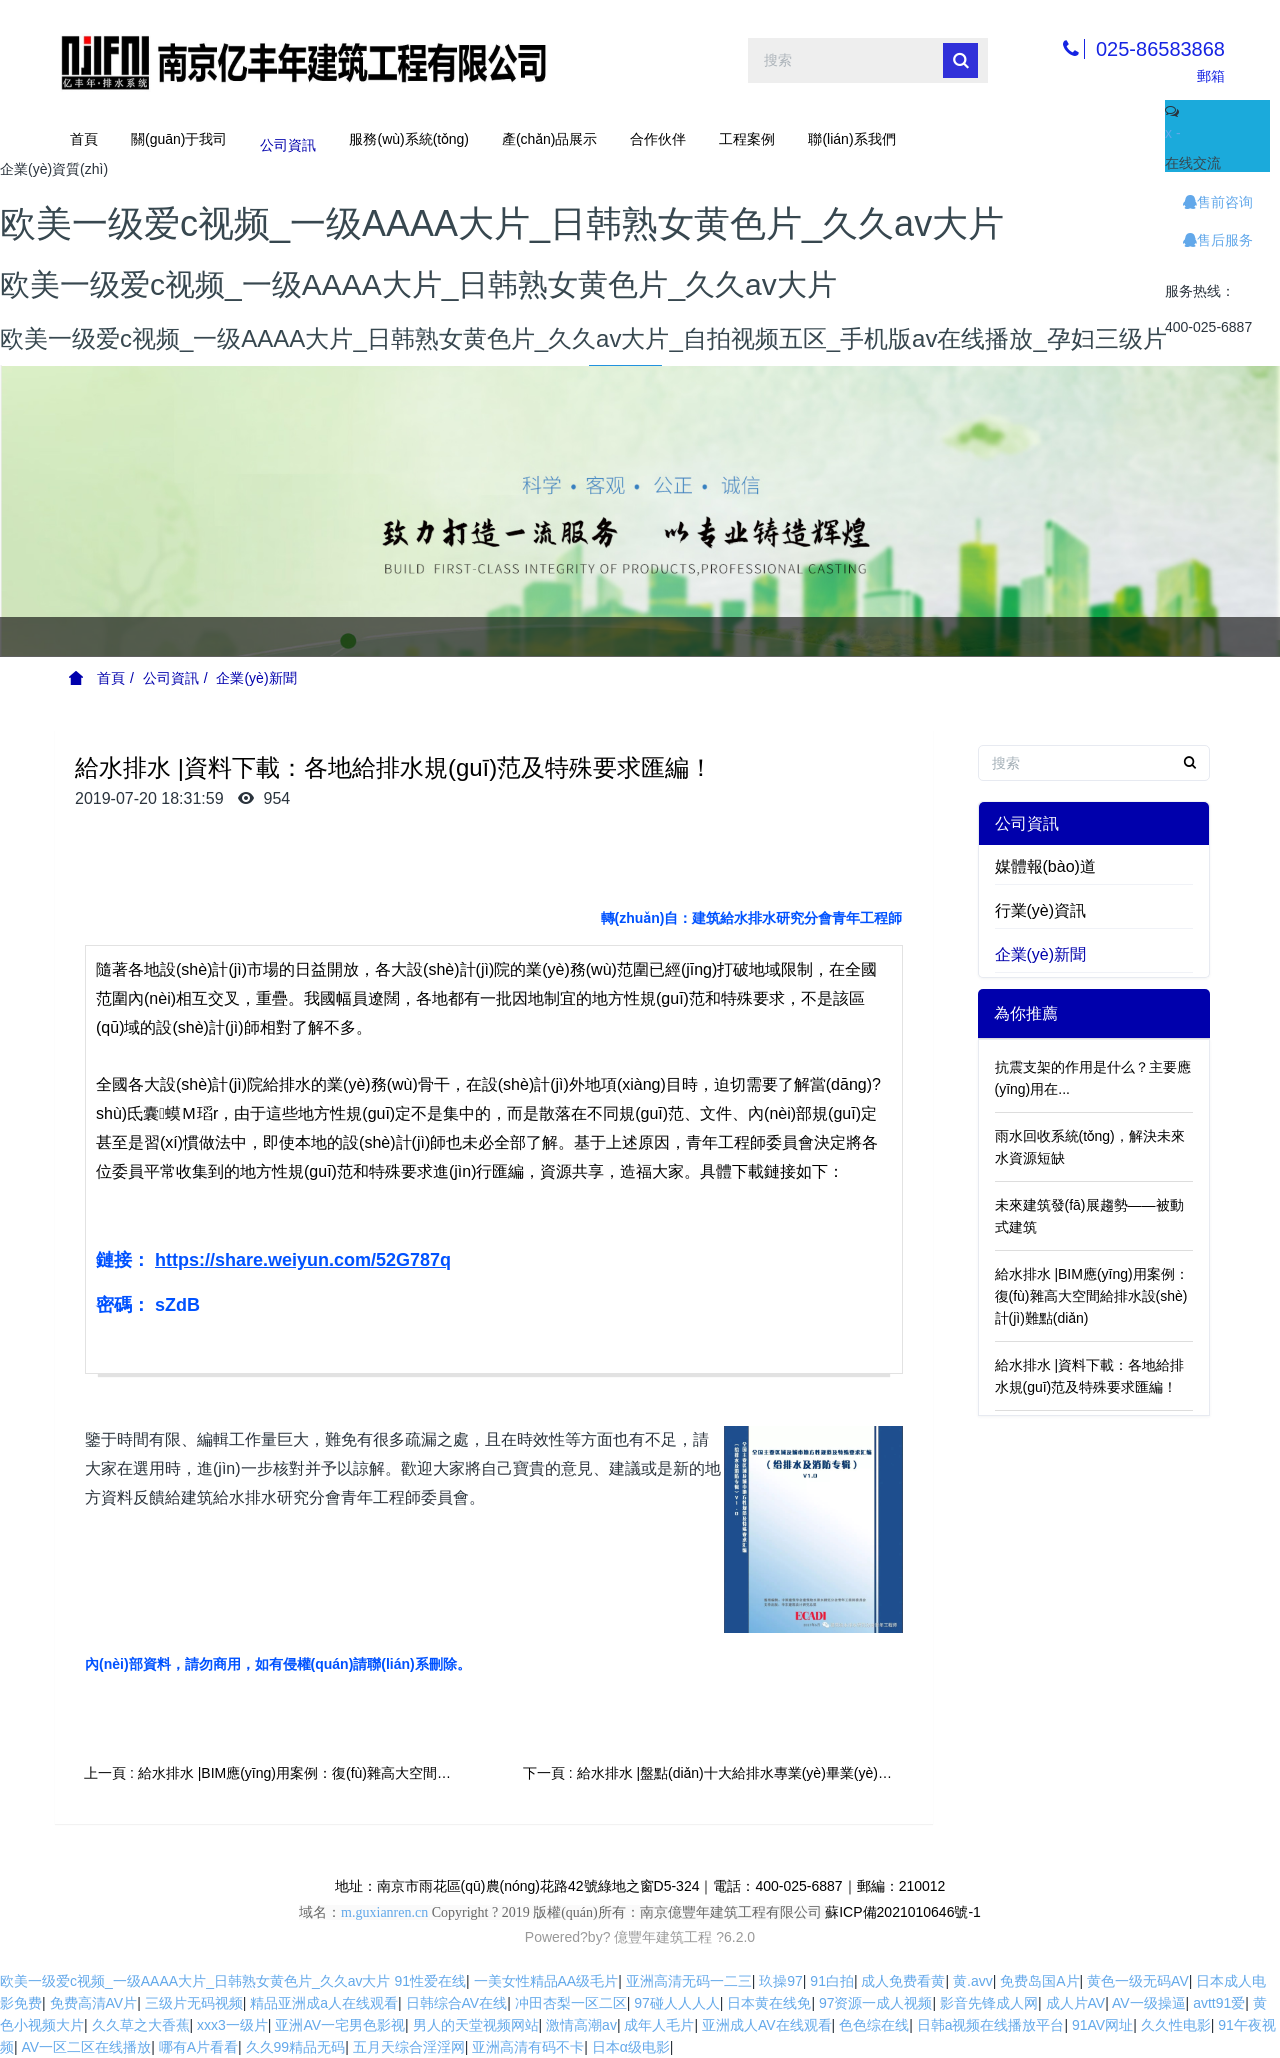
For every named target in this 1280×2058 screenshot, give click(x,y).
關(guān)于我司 (179, 139)
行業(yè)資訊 (1041, 910)
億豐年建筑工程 (663, 1937)
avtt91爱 (1219, 2003)
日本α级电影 (631, 2047)
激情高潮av (581, 2025)
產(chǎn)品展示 (550, 139)
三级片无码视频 (194, 2003)
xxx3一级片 (232, 2025)
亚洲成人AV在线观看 (767, 2025)
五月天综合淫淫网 (409, 2047)
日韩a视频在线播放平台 (991, 2025)
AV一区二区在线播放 (87, 2047)
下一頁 (721, 1773)
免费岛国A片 (1039, 1981)
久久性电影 (1176, 2025)
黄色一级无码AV (1138, 1981)
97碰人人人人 (677, 2003)
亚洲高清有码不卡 (528, 2047)
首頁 (84, 139)
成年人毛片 (659, 2025)
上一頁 (282, 1773)
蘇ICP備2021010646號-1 (903, 1912)
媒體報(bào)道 (1045, 866)
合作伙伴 (658, 139)
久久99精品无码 (296, 2047)
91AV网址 (1102, 2025)
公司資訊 (288, 139)
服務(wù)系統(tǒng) (408, 139)
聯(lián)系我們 (851, 139)
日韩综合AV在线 (457, 2003)
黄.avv (973, 1981)
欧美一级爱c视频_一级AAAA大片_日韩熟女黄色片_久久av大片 (195, 1981)
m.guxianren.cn (384, 1912)
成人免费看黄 (903, 1981)
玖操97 (781, 1981)
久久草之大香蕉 (141, 2025)
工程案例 (747, 139)
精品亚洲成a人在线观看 (324, 2003)
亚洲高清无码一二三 (689, 1981)
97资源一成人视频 (876, 2003)
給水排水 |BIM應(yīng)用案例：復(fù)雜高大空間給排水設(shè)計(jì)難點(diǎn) (1092, 1296)
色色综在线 (874, 2025)
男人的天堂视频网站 (476, 2025)
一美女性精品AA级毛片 (546, 1981)
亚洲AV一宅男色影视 (340, 2025)
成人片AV (1076, 2003)
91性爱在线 (430, 1981)
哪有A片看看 (198, 2047)
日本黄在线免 (769, 2003)
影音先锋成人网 (989, 2003)
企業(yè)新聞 (256, 678)
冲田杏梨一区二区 (571, 2003)
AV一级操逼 (1149, 2003)
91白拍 (832, 1981)
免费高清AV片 (94, 2003)
